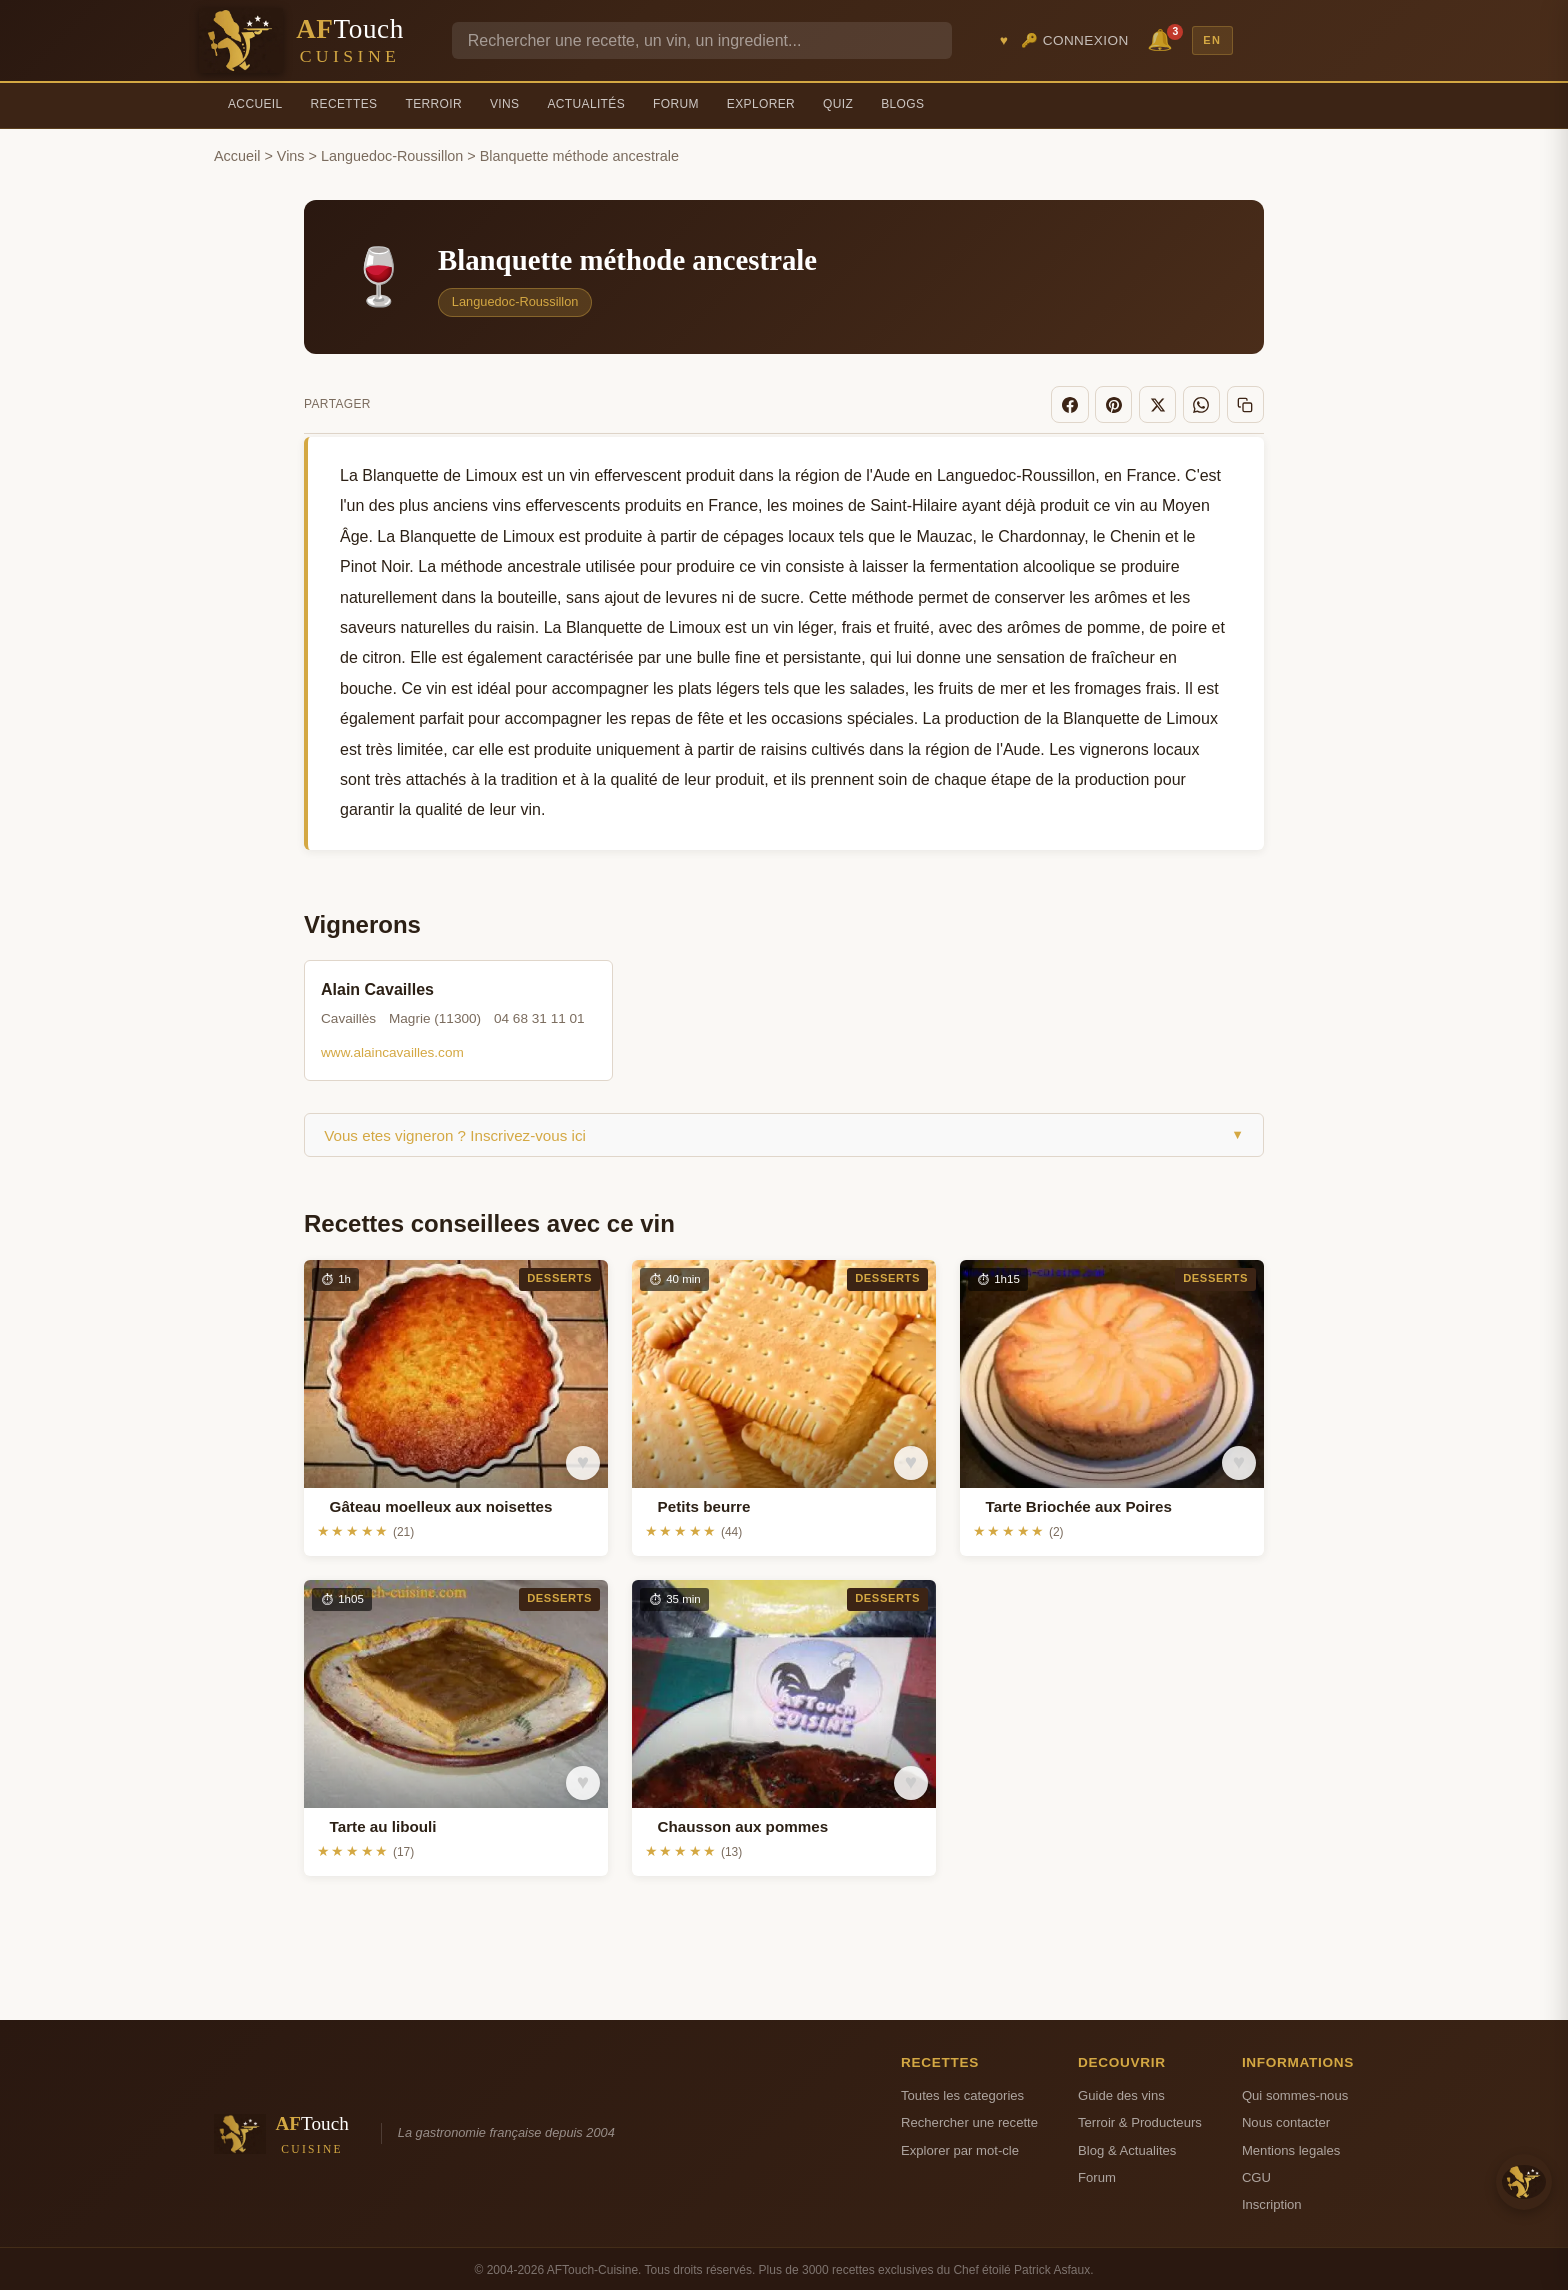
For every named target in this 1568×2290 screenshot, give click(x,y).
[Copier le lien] (1247, 403)
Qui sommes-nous (1295, 2091)
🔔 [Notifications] (1163, 38)
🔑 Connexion (1075, 40)
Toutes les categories (962, 2091)
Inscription (1272, 2201)
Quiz (838, 104)
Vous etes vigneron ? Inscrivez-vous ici (784, 1131)
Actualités (586, 104)
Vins (504, 104)
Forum (676, 104)
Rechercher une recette (969, 2119)
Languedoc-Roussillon (392, 156)
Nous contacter (1286, 2119)
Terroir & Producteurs (1140, 2119)
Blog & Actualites (1127, 2146)
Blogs (902, 104)
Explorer (761, 104)
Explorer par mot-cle (960, 2146)
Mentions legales (1291, 2146)
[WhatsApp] (1207, 403)
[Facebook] (1085, 403)
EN (1212, 40)
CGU (1256, 2174)
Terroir (433, 104)
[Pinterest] (1126, 403)
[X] (1166, 403)
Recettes (344, 104)
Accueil (255, 104)
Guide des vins (1121, 2091)
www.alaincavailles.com (392, 1049)
